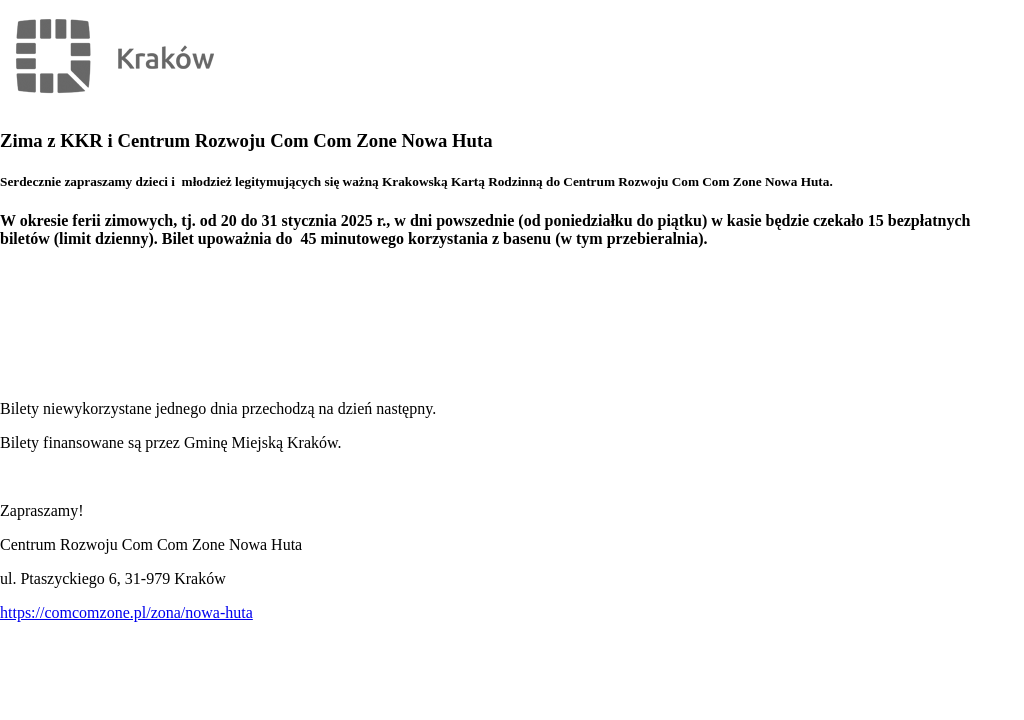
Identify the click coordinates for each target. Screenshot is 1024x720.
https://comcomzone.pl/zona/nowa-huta (126, 612)
